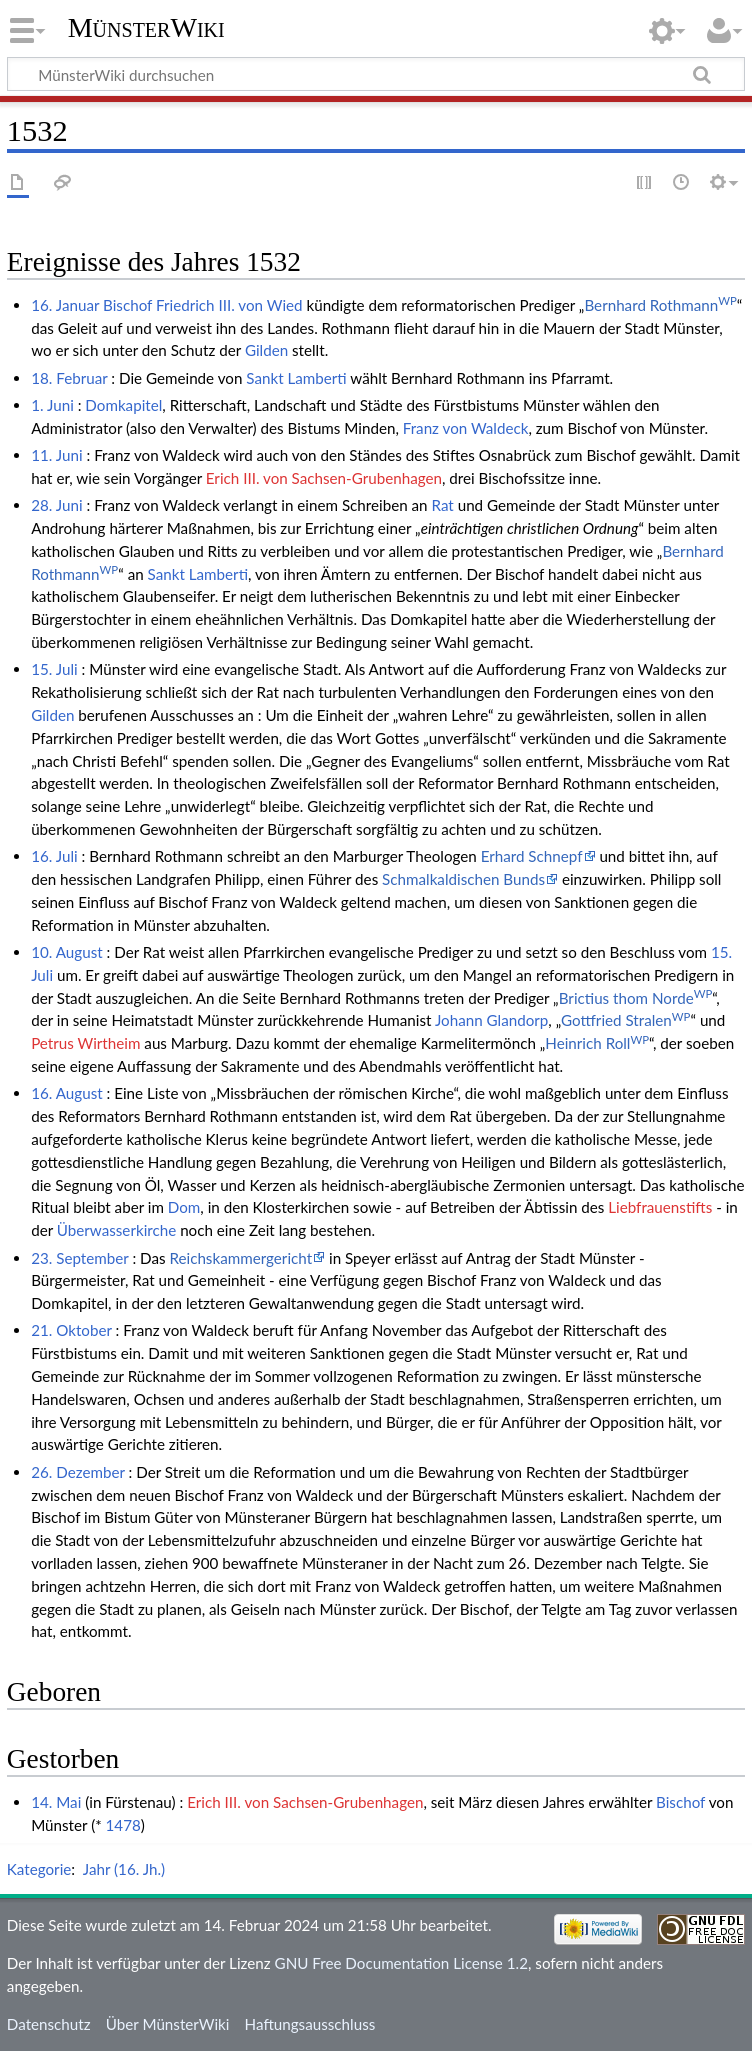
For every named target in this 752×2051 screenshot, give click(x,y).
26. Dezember (78, 1472)
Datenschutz (49, 2024)
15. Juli (54, 669)
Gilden (266, 350)
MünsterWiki (146, 27)
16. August (67, 1093)
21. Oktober (71, 1330)
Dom (184, 1207)
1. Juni (52, 405)
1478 (123, 1825)
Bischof (127, 305)
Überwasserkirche (116, 1230)
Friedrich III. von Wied (229, 305)
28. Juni (56, 505)
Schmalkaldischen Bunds (463, 879)
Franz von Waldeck (466, 428)
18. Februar (69, 378)
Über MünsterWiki (168, 2024)
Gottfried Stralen (625, 1020)
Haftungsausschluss (310, 2024)
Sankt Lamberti (296, 378)
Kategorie (39, 1869)
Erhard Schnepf (532, 856)
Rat (442, 505)
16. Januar (65, 305)
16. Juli (54, 856)
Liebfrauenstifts (660, 1207)
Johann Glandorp (491, 1020)
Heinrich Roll (597, 1043)
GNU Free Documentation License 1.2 (401, 1963)
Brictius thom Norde (636, 998)
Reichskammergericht (240, 1258)
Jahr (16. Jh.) (124, 1869)
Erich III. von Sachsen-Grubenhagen (324, 478)
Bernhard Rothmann (660, 305)
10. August (67, 952)
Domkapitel (123, 405)
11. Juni (56, 455)
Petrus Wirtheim (85, 1043)
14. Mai (56, 1802)
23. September (79, 1258)
